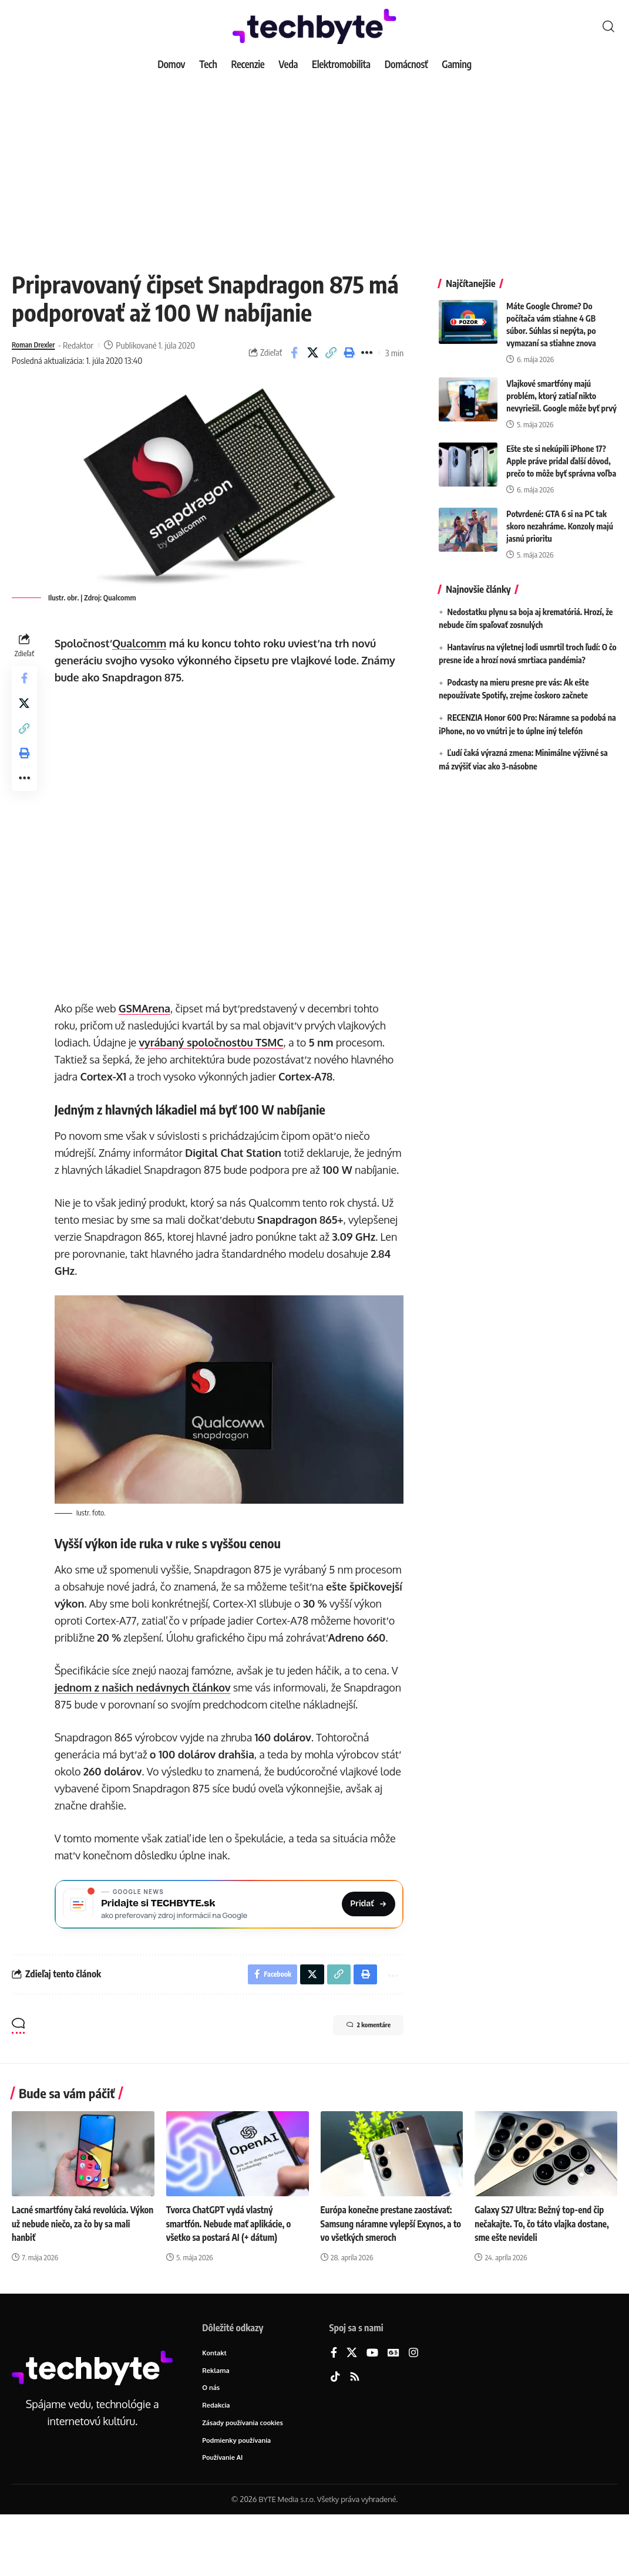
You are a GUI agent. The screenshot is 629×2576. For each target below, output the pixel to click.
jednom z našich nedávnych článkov (146, 1719)
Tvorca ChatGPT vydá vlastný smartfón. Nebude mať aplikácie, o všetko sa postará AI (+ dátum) (232, 2280)
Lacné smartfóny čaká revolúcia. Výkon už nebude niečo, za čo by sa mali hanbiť (78, 2280)
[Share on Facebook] (294, 352)
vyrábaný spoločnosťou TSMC (214, 1042)
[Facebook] (334, 2410)
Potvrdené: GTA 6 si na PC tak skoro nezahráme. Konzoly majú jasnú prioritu (559, 517)
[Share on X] (312, 352)
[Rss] (355, 2434)
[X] (352, 2410)
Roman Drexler (38, 345)
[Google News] (393, 2410)
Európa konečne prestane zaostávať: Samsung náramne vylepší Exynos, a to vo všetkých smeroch (390, 2280)
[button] (608, 26)
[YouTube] (372, 2410)
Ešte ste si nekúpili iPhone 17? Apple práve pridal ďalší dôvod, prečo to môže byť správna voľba (561, 452)
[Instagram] (413, 2410)
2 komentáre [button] (357, 2083)
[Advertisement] (314, 164)
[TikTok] (335, 2434)
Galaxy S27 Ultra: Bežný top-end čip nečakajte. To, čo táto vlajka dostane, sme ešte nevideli (546, 2280)
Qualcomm (142, 643)
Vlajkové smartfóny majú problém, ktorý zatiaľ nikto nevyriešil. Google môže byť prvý (561, 387)
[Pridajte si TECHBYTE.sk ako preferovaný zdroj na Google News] (230, 1955)
